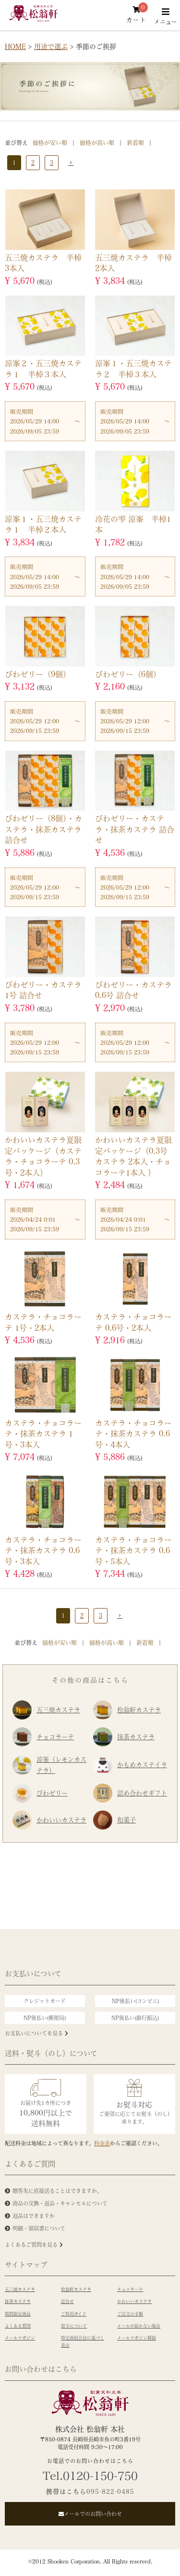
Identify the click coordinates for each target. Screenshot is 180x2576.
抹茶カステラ (124, 1736)
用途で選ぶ (51, 46)
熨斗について (74, 2325)
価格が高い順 (97, 142)
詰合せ (67, 2301)
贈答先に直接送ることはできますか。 (57, 2191)
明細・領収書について (38, 2228)
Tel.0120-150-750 (90, 2475)
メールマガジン (20, 2338)
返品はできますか (33, 2216)
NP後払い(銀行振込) (135, 2018)
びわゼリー (40, 1793)
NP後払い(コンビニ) (135, 2001)
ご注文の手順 (130, 2313)
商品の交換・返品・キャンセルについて (60, 2203)
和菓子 (114, 1820)
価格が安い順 (50, 142)
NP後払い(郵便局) (45, 2018)
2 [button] (33, 162)
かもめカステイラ (130, 1765)
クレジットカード (45, 2001)
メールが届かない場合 (138, 2325)
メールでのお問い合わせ (90, 2514)
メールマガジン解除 (136, 2338)
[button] (69, 163)
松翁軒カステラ (127, 1710)
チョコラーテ (43, 1736)
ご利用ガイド (73, 2313)
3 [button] (51, 162)
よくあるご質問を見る (34, 2245)
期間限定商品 (18, 2313)
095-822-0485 (110, 2491)
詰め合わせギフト (130, 1793)
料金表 (102, 2143)
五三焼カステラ (46, 1710)
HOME (15, 46)
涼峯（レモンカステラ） (49, 1765)
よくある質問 (18, 2325)
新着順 (135, 142)
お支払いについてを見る (36, 2033)
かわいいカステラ (49, 1820)
